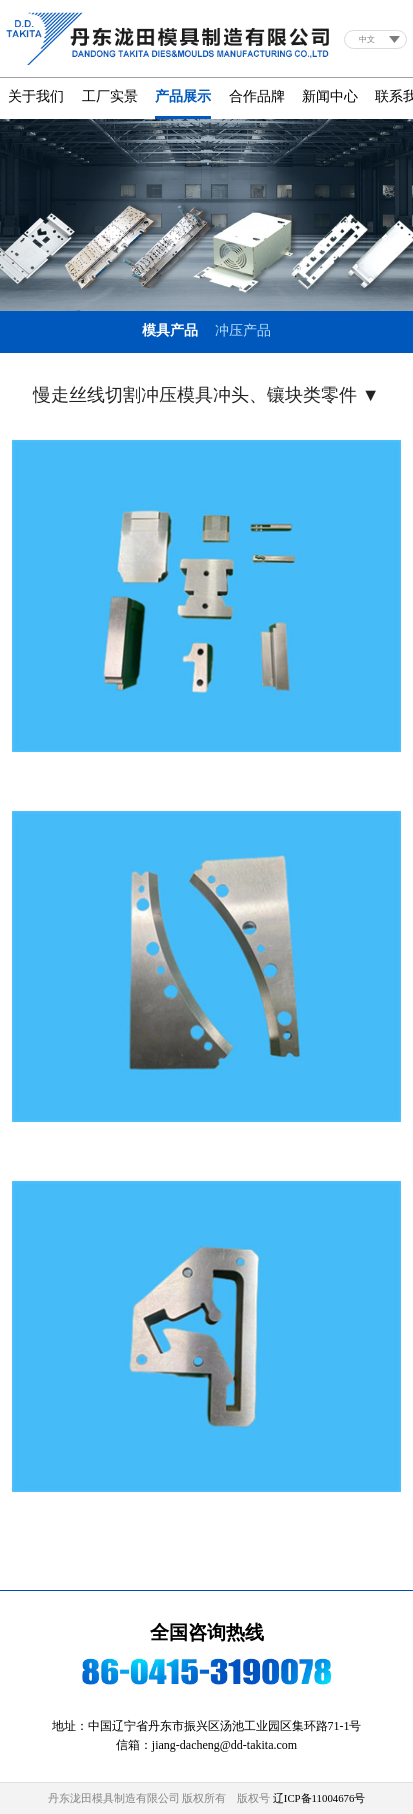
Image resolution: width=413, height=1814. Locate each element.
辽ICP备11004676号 (319, 1798)
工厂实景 (110, 96)
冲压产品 (243, 330)
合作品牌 (257, 96)
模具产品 (170, 330)
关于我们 (36, 96)
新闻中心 (330, 96)
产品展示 (183, 96)
